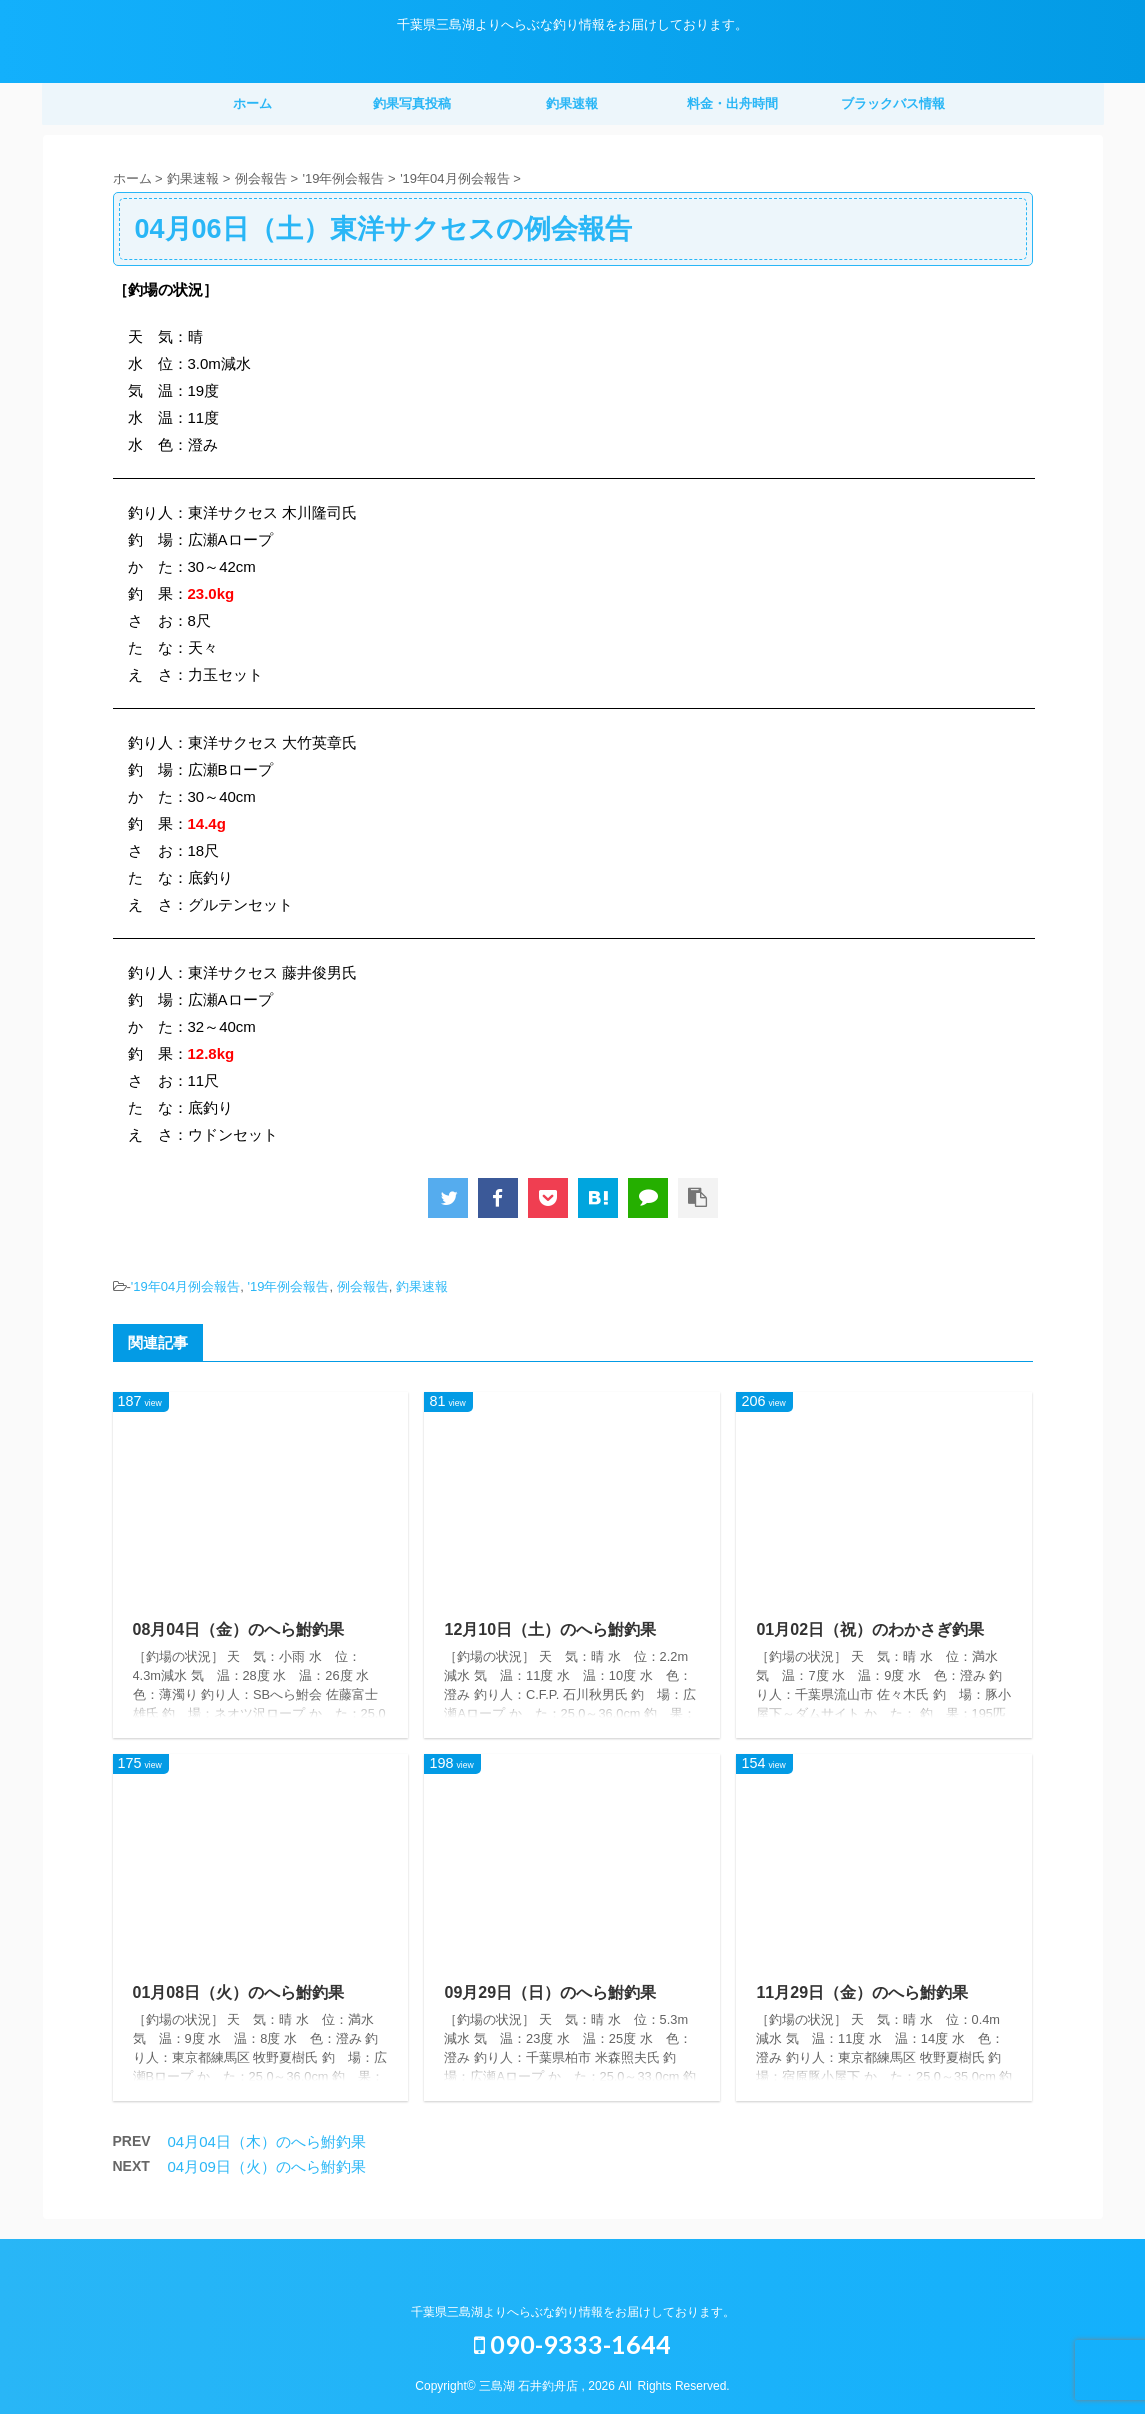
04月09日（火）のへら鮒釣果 (267, 2166)
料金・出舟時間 (732, 103)
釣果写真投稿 (412, 103)
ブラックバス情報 (893, 103)
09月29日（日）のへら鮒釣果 (550, 1992)
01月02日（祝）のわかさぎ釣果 (870, 1629)
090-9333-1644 (572, 2344)
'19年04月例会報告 (185, 1286)
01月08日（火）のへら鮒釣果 (239, 1992)
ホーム (252, 103)
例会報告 (363, 1286)
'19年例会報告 (288, 1286)
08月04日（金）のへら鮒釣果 (239, 1629)
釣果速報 (572, 103)
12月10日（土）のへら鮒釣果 (550, 1629)
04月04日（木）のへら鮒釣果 (267, 2141)
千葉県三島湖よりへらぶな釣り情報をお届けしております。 (573, 2312)
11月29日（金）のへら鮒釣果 (862, 1992)
